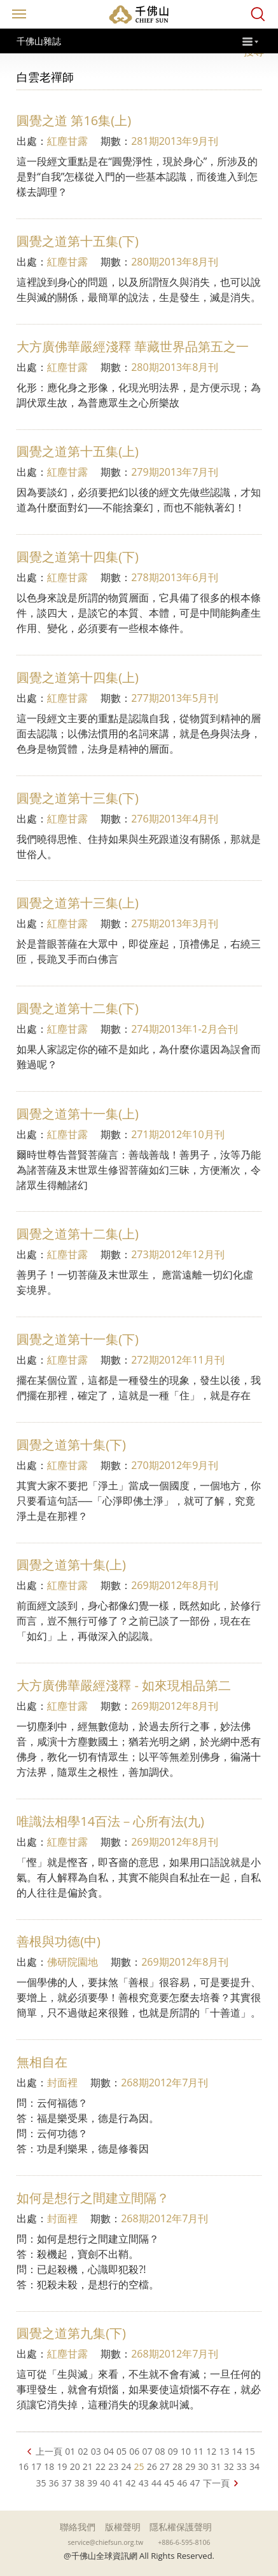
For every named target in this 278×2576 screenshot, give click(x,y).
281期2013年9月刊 (174, 141)
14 (237, 2451)
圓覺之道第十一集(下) (78, 1339)
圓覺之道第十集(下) (71, 1444)
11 (198, 2451)
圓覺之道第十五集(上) (78, 451)
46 (182, 2483)
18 (49, 2466)
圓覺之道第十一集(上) (78, 1113)
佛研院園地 (72, 1962)
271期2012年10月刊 (177, 1134)
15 (250, 2451)
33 (242, 2466)
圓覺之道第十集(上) (71, 1564)
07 (147, 2451)
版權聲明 (123, 2527)
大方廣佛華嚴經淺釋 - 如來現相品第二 (124, 1685)
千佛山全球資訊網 (139, 14)
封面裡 (62, 2083)
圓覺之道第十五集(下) (78, 241)
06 (134, 2451)
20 (75, 2466)
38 (79, 2483)
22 (100, 2466)
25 (139, 2466)
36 (54, 2483)
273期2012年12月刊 (177, 1254)
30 (203, 2466)
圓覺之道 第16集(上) (74, 120)
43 (144, 2483)
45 (169, 2483)
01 (70, 2451)
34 (254, 2466)
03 (96, 2451)
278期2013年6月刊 (174, 577)
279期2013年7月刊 (174, 472)
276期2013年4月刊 (174, 819)
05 (121, 2451)
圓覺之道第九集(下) (71, 2333)
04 (109, 2451)
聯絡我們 (77, 2527)
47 (195, 2483)
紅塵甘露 (67, 141)
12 (211, 2451)
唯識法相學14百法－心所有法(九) (110, 1821)
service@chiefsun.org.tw (106, 2542)
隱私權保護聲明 (180, 2527)
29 (190, 2466)
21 (88, 2466)
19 (62, 2466)
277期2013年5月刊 (174, 698)
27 (165, 2466)
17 (36, 2466)
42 (131, 2483)
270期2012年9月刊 (174, 1465)
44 (156, 2483)
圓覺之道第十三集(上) (78, 902)
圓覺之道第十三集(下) (78, 798)
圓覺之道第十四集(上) (78, 677)
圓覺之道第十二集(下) (78, 1008)
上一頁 (49, 2451)
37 (67, 2483)
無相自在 (42, 2061)
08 (160, 2451)
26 (152, 2466)
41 (118, 2483)
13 (224, 2451)
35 (41, 2483)
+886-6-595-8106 (184, 2542)
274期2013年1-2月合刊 (184, 1029)
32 (229, 2466)
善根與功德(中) (59, 1941)
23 (113, 2466)
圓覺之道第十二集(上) (78, 1233)
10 (186, 2451)
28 (177, 2466)
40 (105, 2483)
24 (126, 2466)
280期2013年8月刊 (174, 262)
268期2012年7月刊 (164, 2083)
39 (92, 2483)
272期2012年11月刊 (177, 1360)
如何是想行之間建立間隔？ (93, 2197)
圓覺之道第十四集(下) (78, 556)
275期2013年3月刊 (174, 923)
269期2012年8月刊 (174, 1585)
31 (216, 2466)
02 (83, 2451)
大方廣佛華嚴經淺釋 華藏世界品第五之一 (133, 346)
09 (173, 2451)
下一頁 (216, 2483)
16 (23, 2466)
